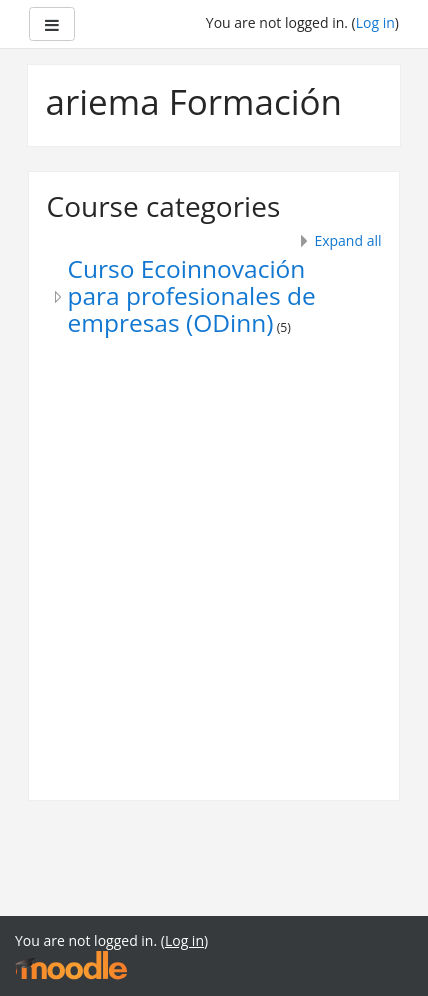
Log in (375, 22)
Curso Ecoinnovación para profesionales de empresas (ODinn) (192, 295)
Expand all (347, 240)
